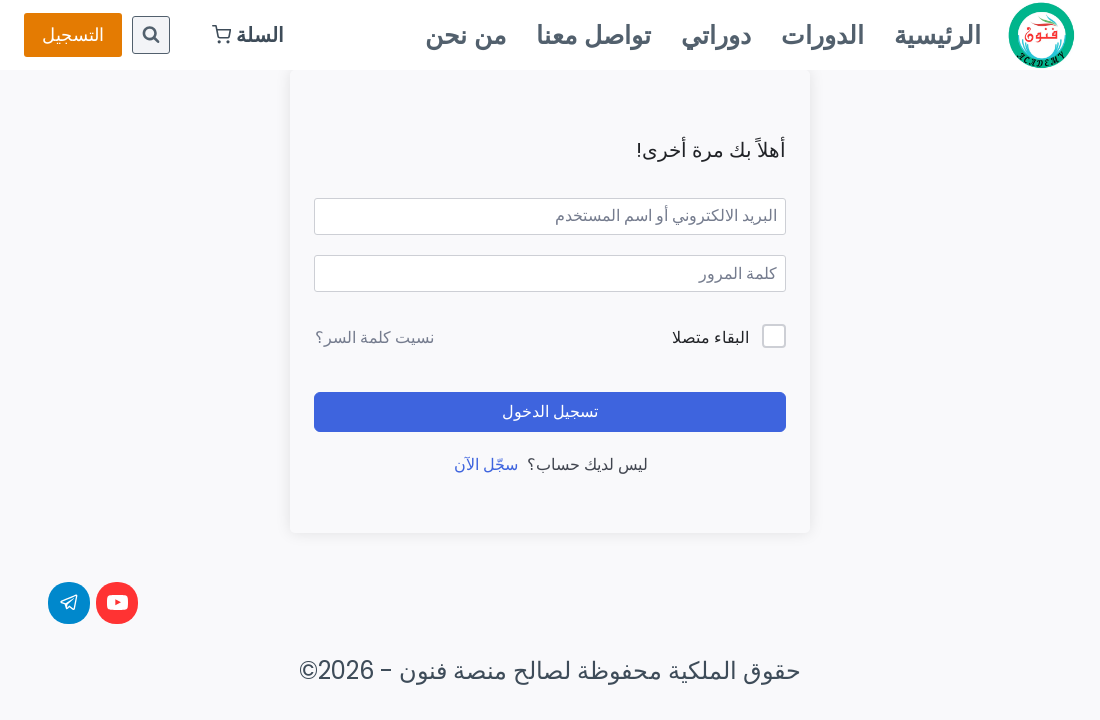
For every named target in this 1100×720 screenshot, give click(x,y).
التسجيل (73, 34)
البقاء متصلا (710, 337)
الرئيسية (937, 35)
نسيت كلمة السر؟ (374, 337)
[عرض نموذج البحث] (151, 35)
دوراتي (716, 35)
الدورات (822, 35)
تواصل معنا (593, 35)
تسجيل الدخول (550, 411)
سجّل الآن (486, 464)
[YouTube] (117, 603)
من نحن (465, 35)
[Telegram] (69, 603)
